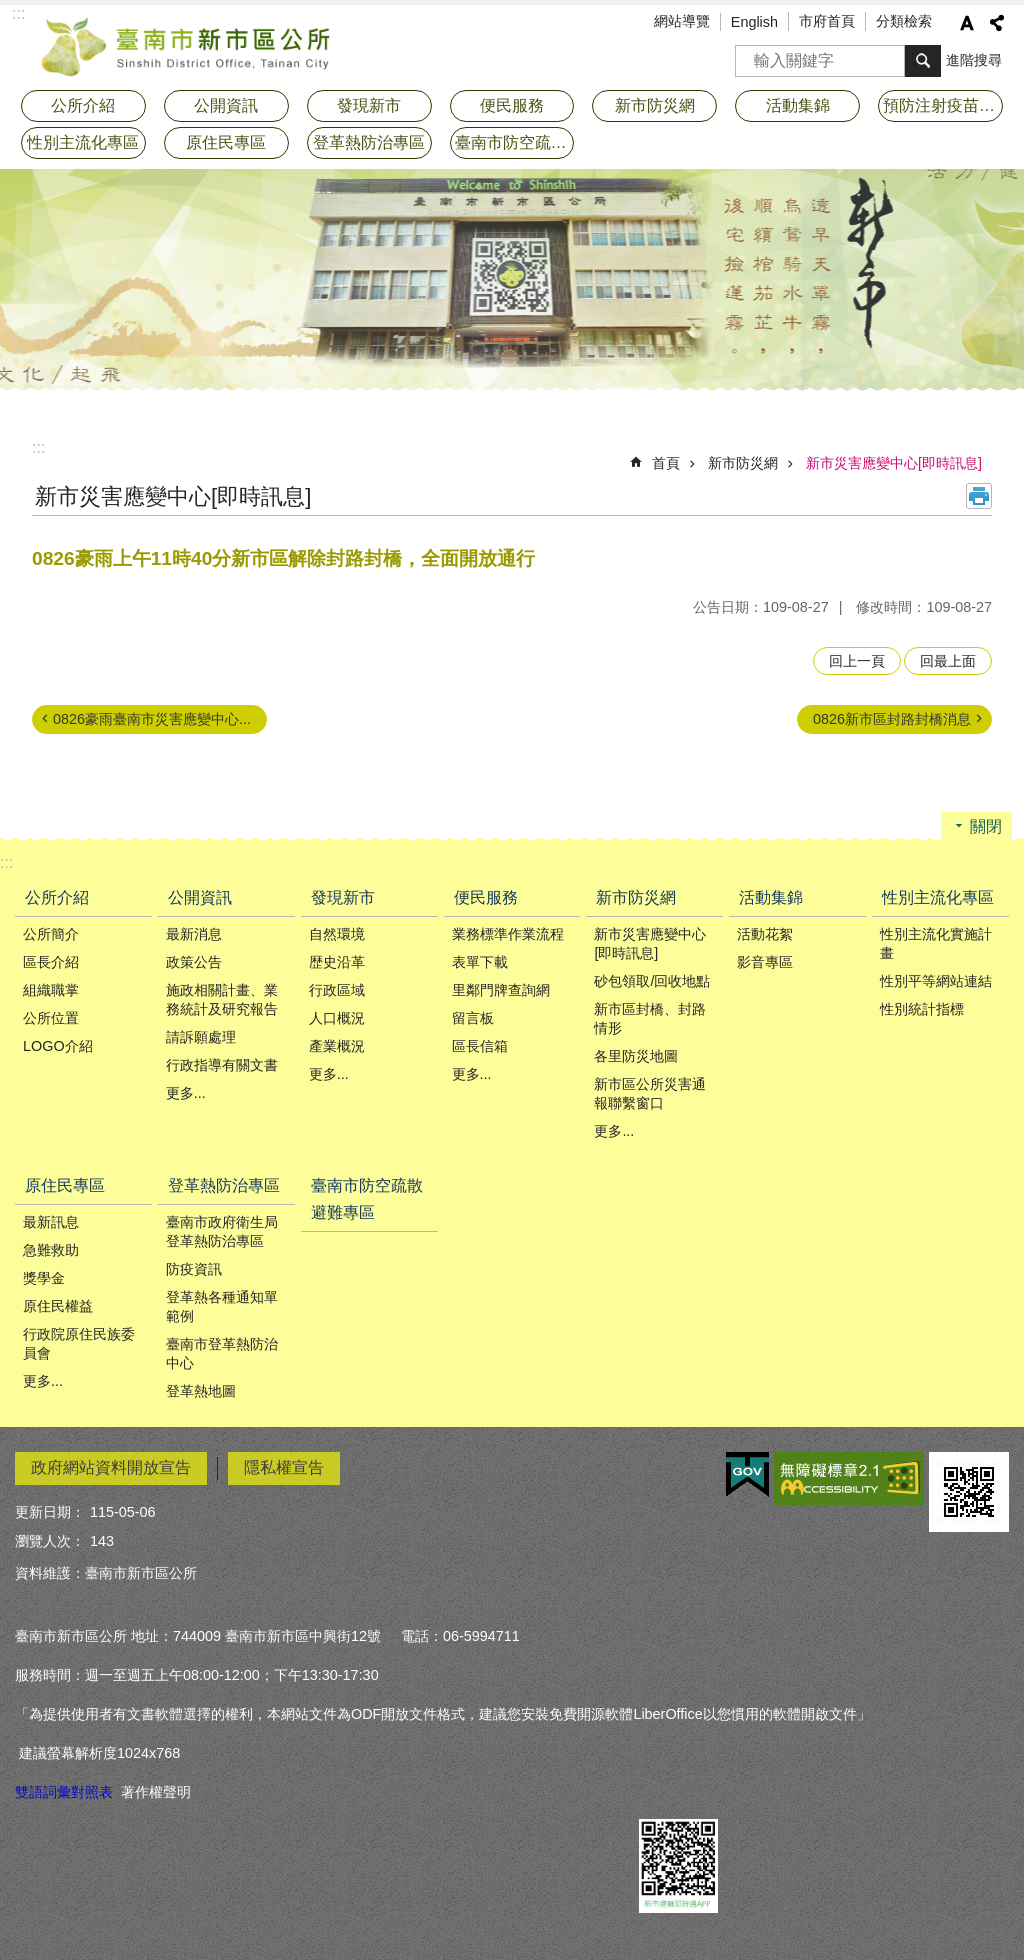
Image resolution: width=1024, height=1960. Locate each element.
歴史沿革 (337, 962)
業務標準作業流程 (508, 934)
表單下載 (480, 962)
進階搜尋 (974, 60)
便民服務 (486, 897)
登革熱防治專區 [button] (369, 142)
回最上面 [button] (948, 661)
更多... (186, 1093)
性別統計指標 (922, 1009)
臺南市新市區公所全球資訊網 (187, 45)
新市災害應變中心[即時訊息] (894, 463)
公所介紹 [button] (83, 105)
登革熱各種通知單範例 (222, 1306)
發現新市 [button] (369, 105)
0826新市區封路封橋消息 (892, 719)
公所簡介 (51, 934)
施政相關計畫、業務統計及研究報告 (222, 999)
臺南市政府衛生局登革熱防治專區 (222, 1231)
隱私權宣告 (284, 1467)
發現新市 (343, 897)
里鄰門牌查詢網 (501, 990)
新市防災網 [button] (655, 105)
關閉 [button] (986, 826)
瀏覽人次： (50, 1541)
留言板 (473, 1018)
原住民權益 (58, 1306)
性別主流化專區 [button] (83, 142)
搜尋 (751, 54)
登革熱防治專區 (224, 1185)
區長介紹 (51, 962)
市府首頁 (827, 21)
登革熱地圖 (201, 1391)
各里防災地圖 (636, 1056)
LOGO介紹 (58, 1046)
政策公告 (194, 962)
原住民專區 (65, 1185)
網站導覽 (682, 21)
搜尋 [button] (923, 61)
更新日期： (50, 1512)
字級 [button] (967, 23)
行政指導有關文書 (222, 1065)
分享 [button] (997, 23)
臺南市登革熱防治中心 (222, 1353)
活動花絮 (765, 934)
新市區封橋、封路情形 (650, 1018)
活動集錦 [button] (798, 105)
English (754, 22)
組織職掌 (51, 990)
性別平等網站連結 (936, 981)
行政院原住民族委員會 (79, 1343)
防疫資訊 (194, 1269)
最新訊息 (51, 1222)
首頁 (666, 463)
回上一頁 (857, 661)
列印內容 (979, 496)
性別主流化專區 (938, 897)
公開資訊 (200, 897)
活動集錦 (771, 897)
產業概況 (337, 1046)
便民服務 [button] (512, 105)
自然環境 (337, 934)
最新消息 (194, 934)
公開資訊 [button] (226, 105)
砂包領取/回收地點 (652, 981)
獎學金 (44, 1278)
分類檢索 (904, 21)
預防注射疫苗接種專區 (943, 105)
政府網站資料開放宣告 (111, 1467)
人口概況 (337, 1018)
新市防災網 (743, 463)
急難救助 (51, 1250)
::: (38, 447)
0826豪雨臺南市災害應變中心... (152, 719)
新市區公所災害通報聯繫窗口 (650, 1093)
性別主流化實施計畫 (936, 943)
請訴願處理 (201, 1037)
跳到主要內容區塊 (10, 10)
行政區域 (337, 990)
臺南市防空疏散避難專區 (515, 142)
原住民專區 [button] (226, 142)
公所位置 (51, 1018)
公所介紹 (57, 897)
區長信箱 (480, 1046)
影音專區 (765, 962)
